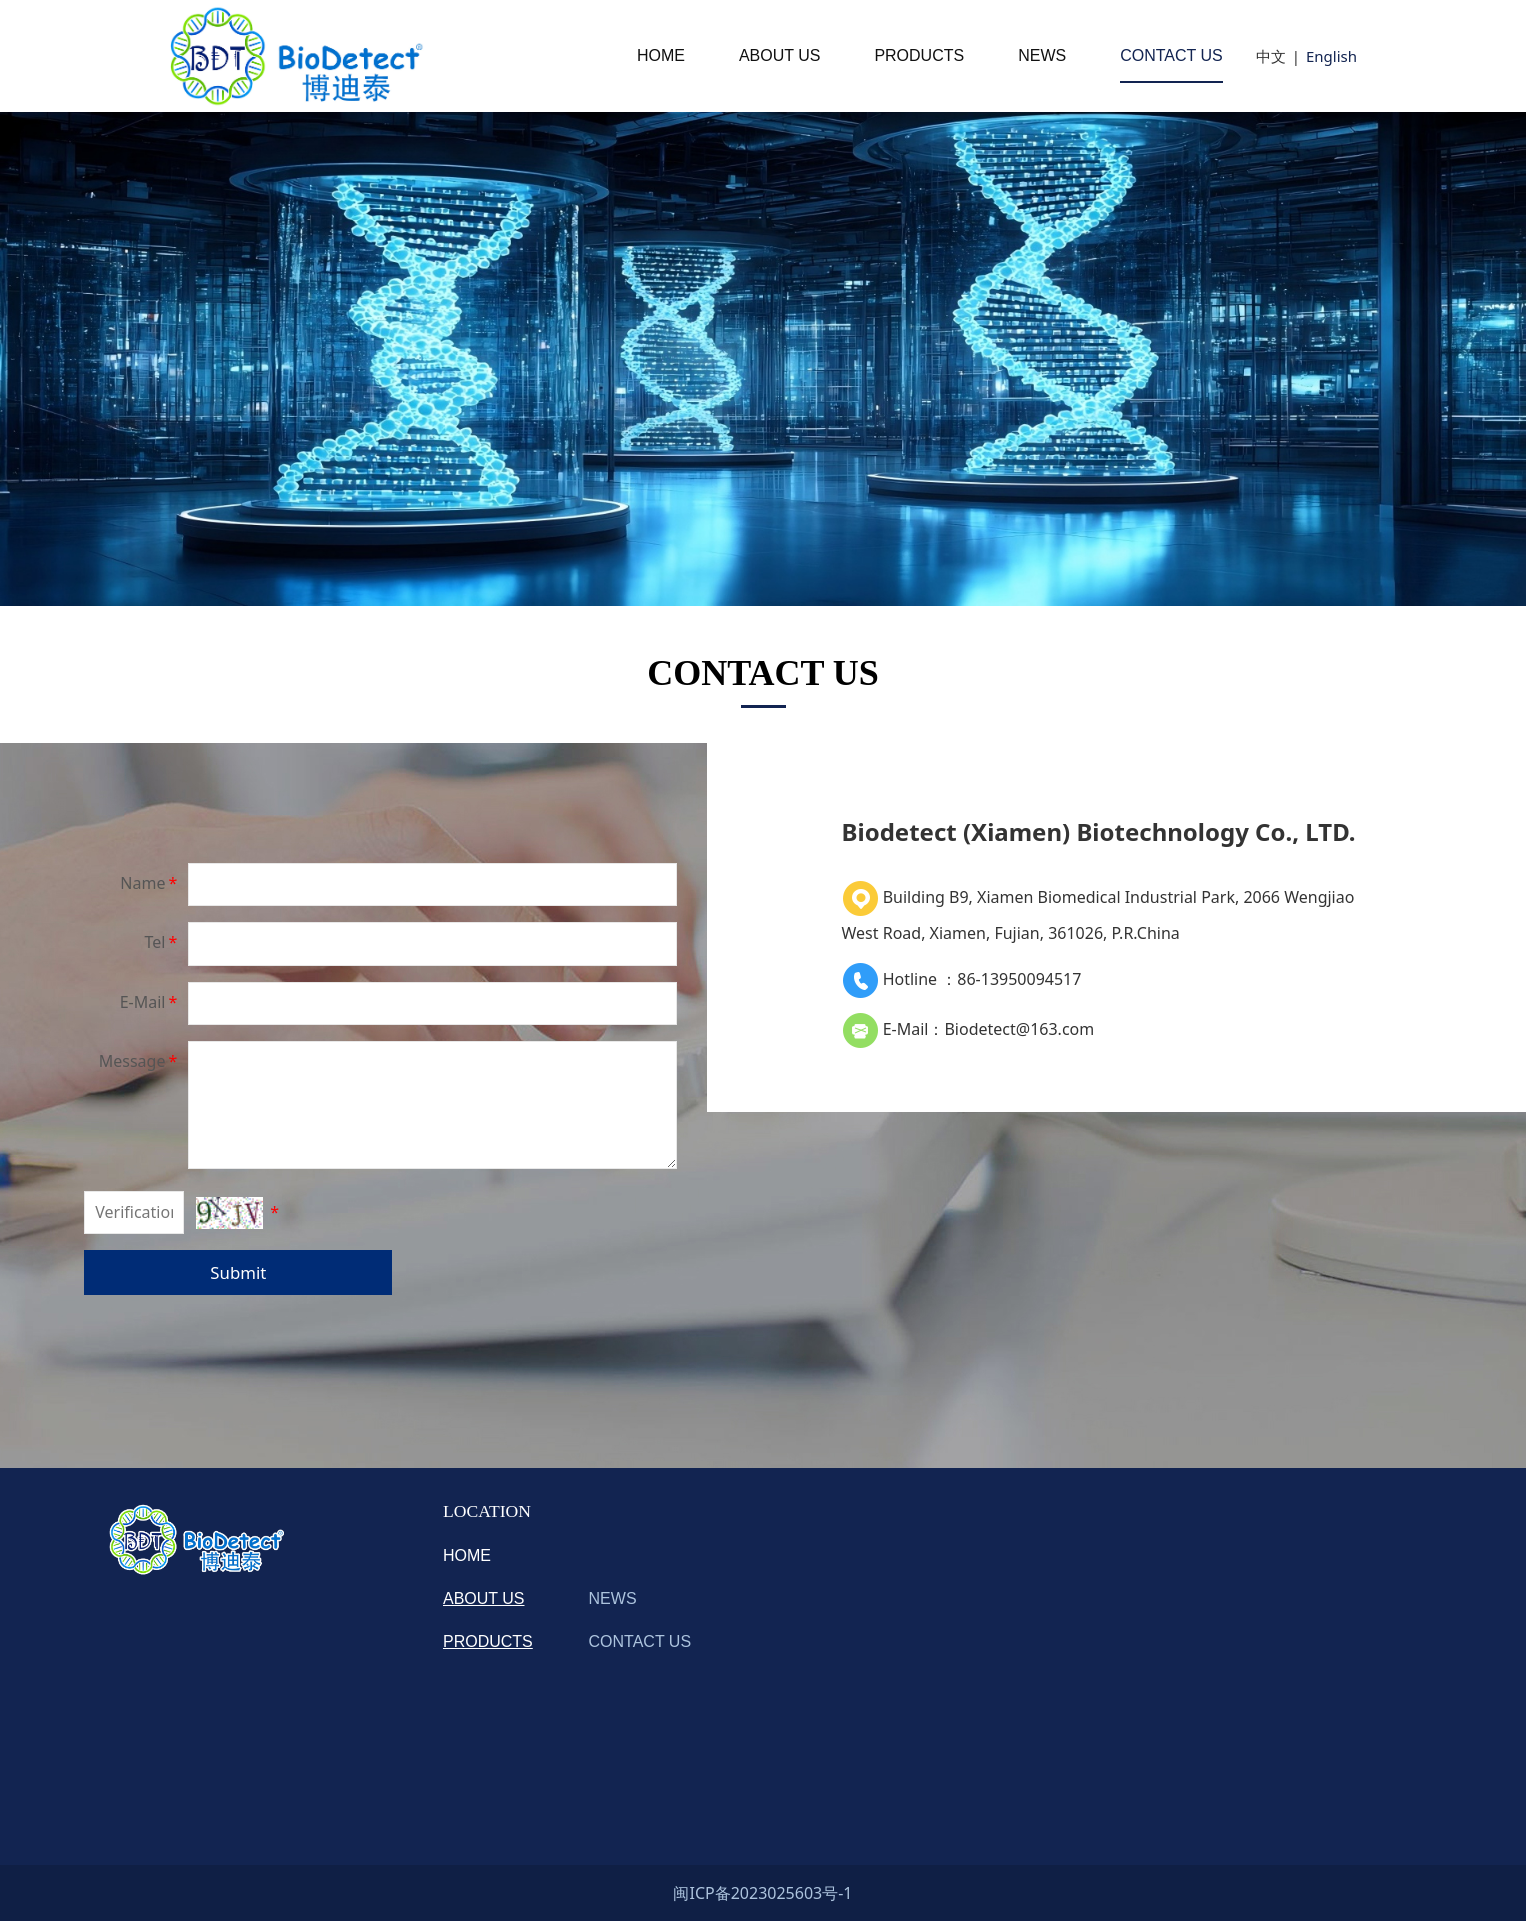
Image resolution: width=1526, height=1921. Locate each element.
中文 (1271, 56)
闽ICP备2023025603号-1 (762, 1893)
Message (140, 1061)
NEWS (1042, 55)
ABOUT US (780, 55)
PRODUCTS (919, 55)
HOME (661, 55)
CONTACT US (1171, 55)
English (1331, 56)
